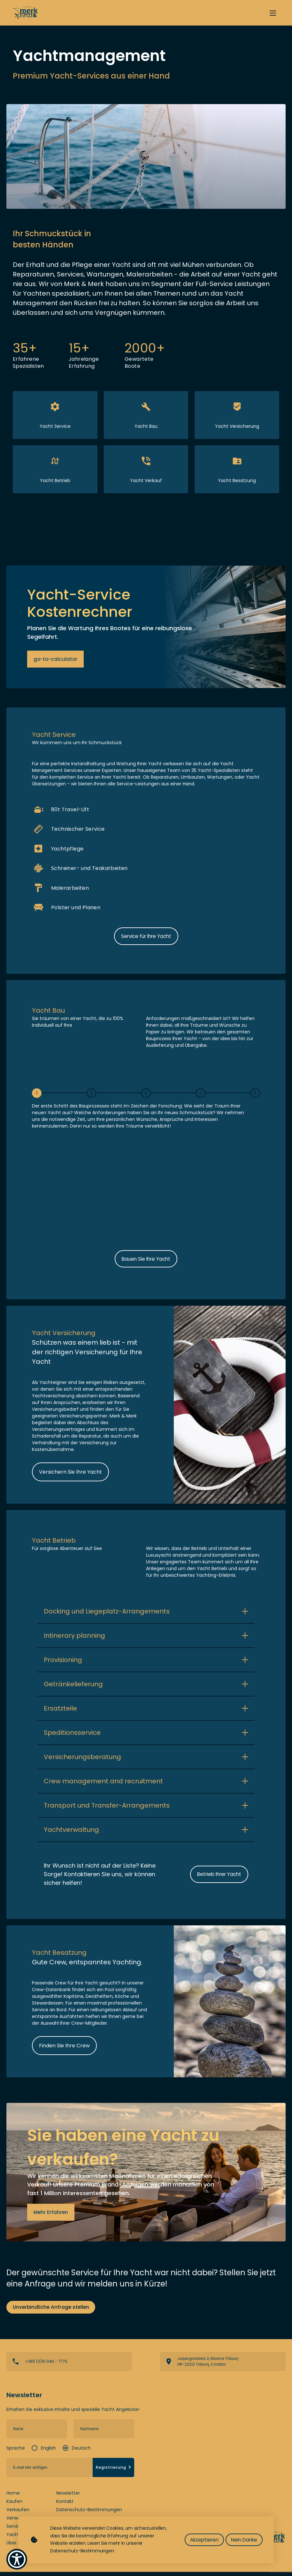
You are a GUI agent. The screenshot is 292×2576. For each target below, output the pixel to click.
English (48, 2452)
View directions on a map (223, 2365)
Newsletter (68, 2497)
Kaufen (14, 2505)
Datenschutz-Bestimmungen (89, 2514)
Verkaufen (17, 2514)
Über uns (16, 2547)
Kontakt (64, 2505)
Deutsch (81, 2452)
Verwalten (17, 2522)
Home (13, 2497)
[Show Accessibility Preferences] (16, 2559)
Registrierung (114, 2471)
